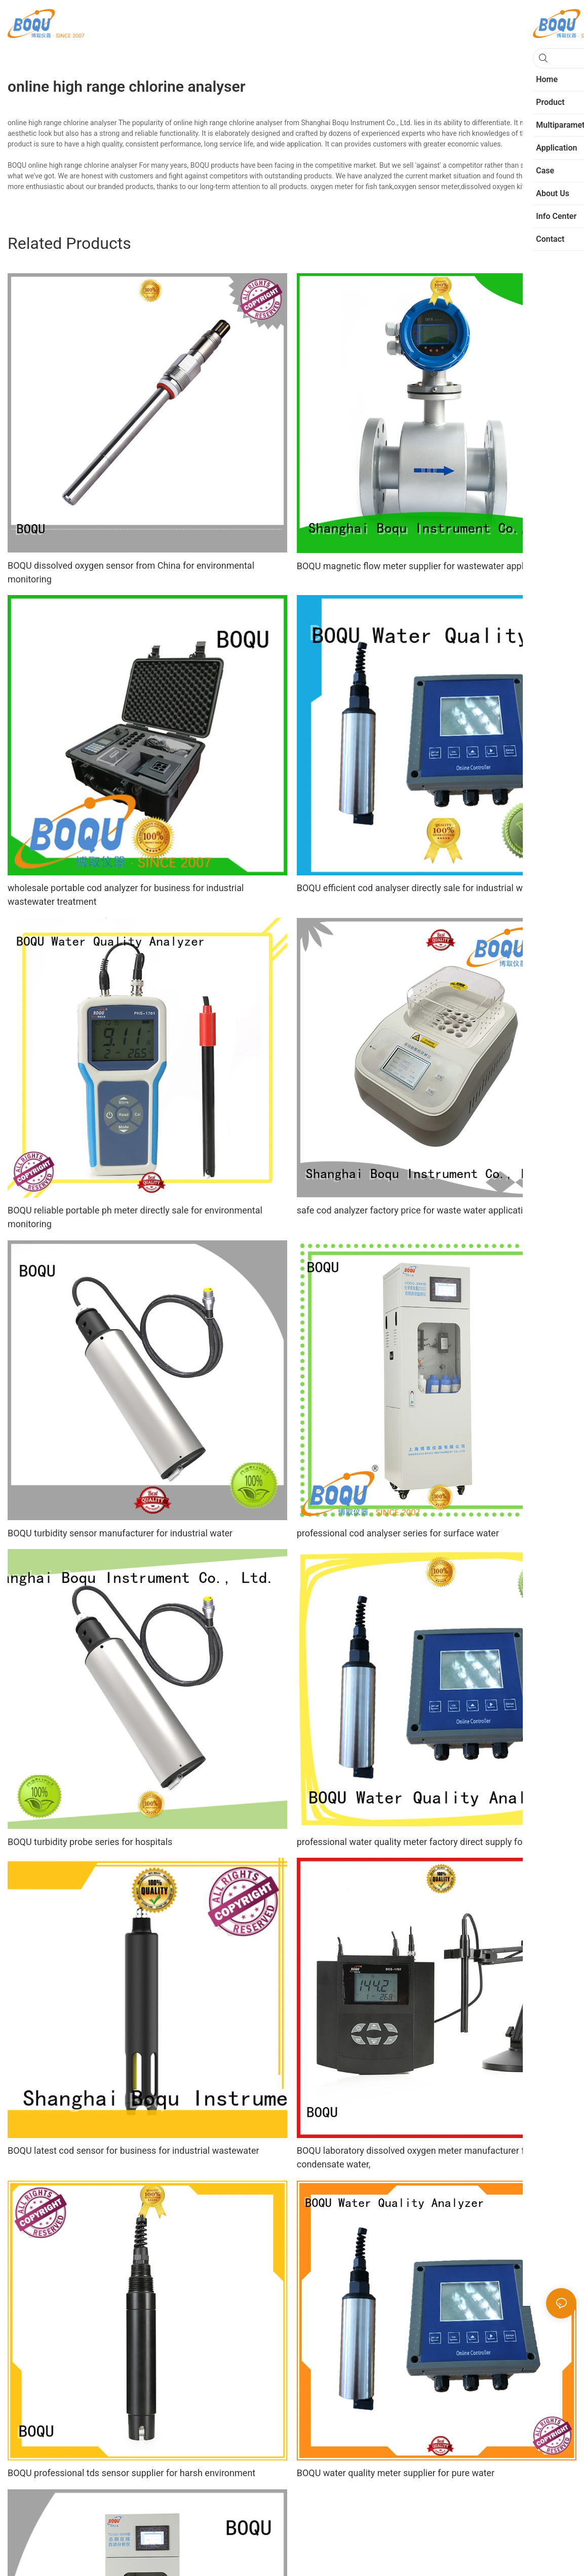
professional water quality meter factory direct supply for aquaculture (436, 1841)
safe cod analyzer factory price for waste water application (415, 1210)
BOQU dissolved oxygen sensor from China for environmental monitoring (131, 572)
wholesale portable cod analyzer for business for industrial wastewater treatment (126, 894)
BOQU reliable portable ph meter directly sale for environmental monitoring (135, 1217)
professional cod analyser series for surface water (398, 1533)
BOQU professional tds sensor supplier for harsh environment (131, 2473)
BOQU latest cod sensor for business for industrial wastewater (133, 2150)
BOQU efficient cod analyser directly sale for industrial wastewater (430, 887)
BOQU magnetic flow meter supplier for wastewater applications (426, 566)
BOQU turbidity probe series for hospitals (90, 1841)
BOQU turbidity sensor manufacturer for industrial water (120, 1533)
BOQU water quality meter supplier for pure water (396, 2473)
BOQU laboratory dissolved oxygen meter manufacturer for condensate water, (415, 2157)
